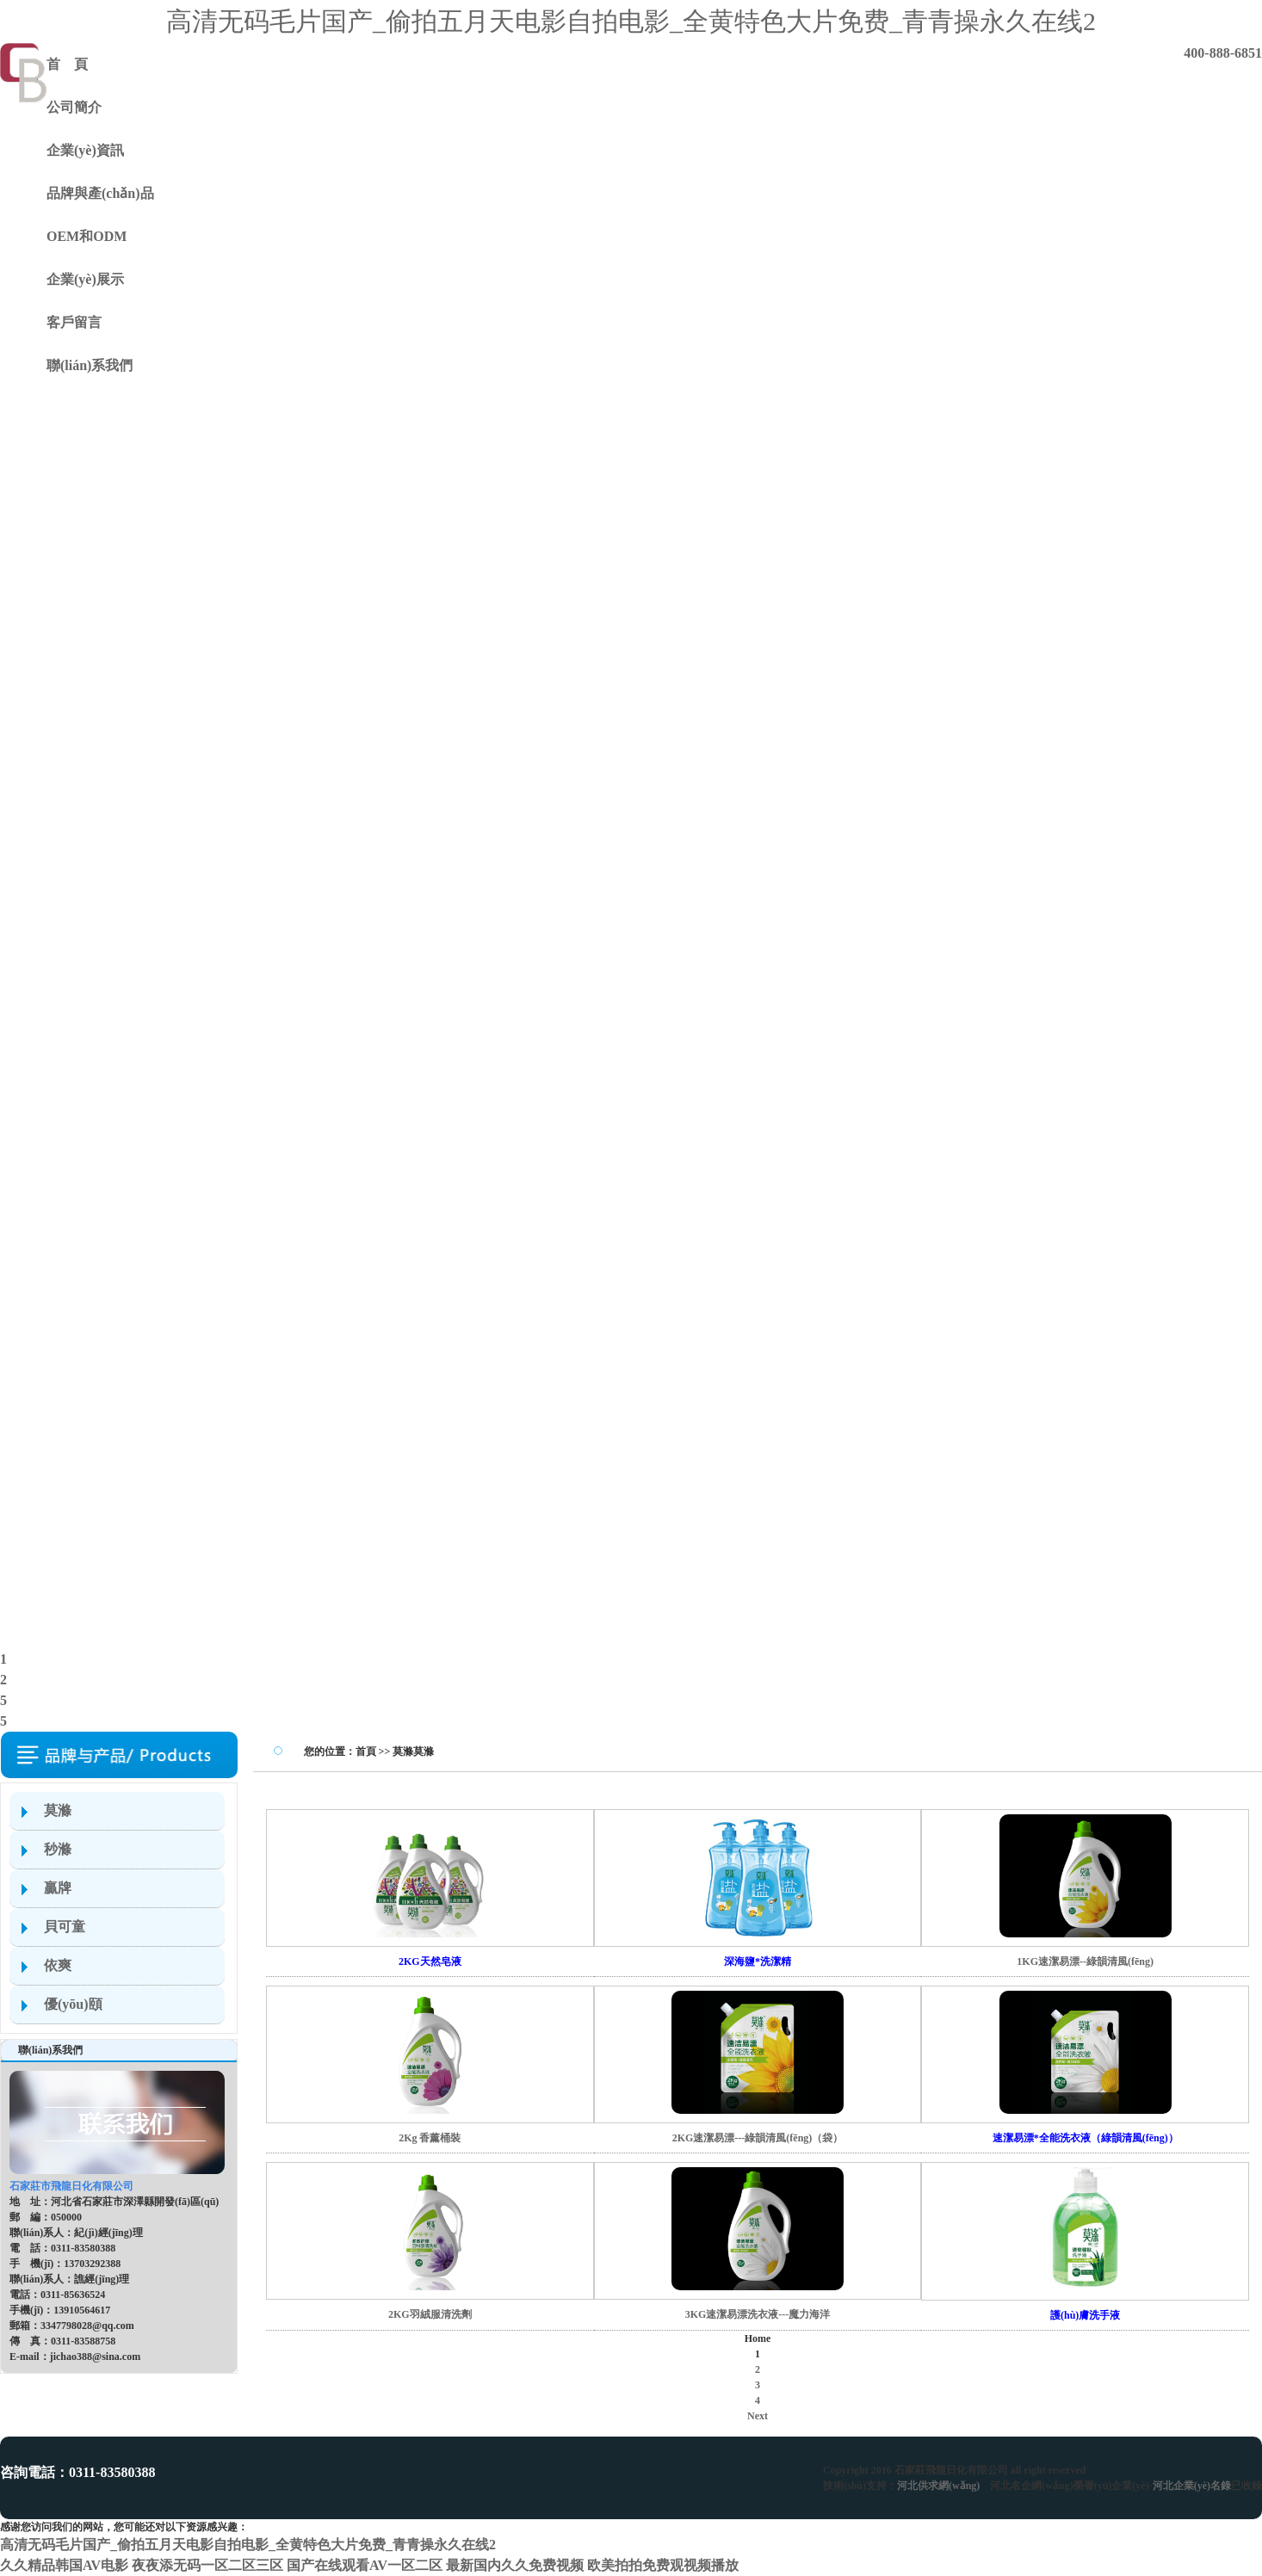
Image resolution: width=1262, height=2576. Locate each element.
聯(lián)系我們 (89, 365)
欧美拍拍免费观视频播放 (663, 2565)
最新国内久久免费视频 (515, 2565)
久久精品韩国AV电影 (64, 2565)
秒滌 (57, 1849)
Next (757, 2416)
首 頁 (67, 64)
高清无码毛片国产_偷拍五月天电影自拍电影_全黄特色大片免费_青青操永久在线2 (631, 21)
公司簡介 (74, 107)
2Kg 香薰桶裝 (430, 2138)
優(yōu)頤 (73, 2004)
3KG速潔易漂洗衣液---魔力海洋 (758, 2314)
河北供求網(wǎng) (938, 2486)
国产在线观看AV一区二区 (364, 2565)
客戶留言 (74, 322)
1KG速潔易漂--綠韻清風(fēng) (1085, 1961)
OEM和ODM (86, 236)
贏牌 (57, 1888)
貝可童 (64, 1926)
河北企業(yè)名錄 (1192, 2486)
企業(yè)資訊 (85, 150)
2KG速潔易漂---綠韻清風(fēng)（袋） (758, 2138)
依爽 (57, 1965)
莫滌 (57, 1810)
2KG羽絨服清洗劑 (430, 2314)
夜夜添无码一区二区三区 (207, 2565)
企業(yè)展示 (85, 279)
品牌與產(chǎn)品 (100, 193)
